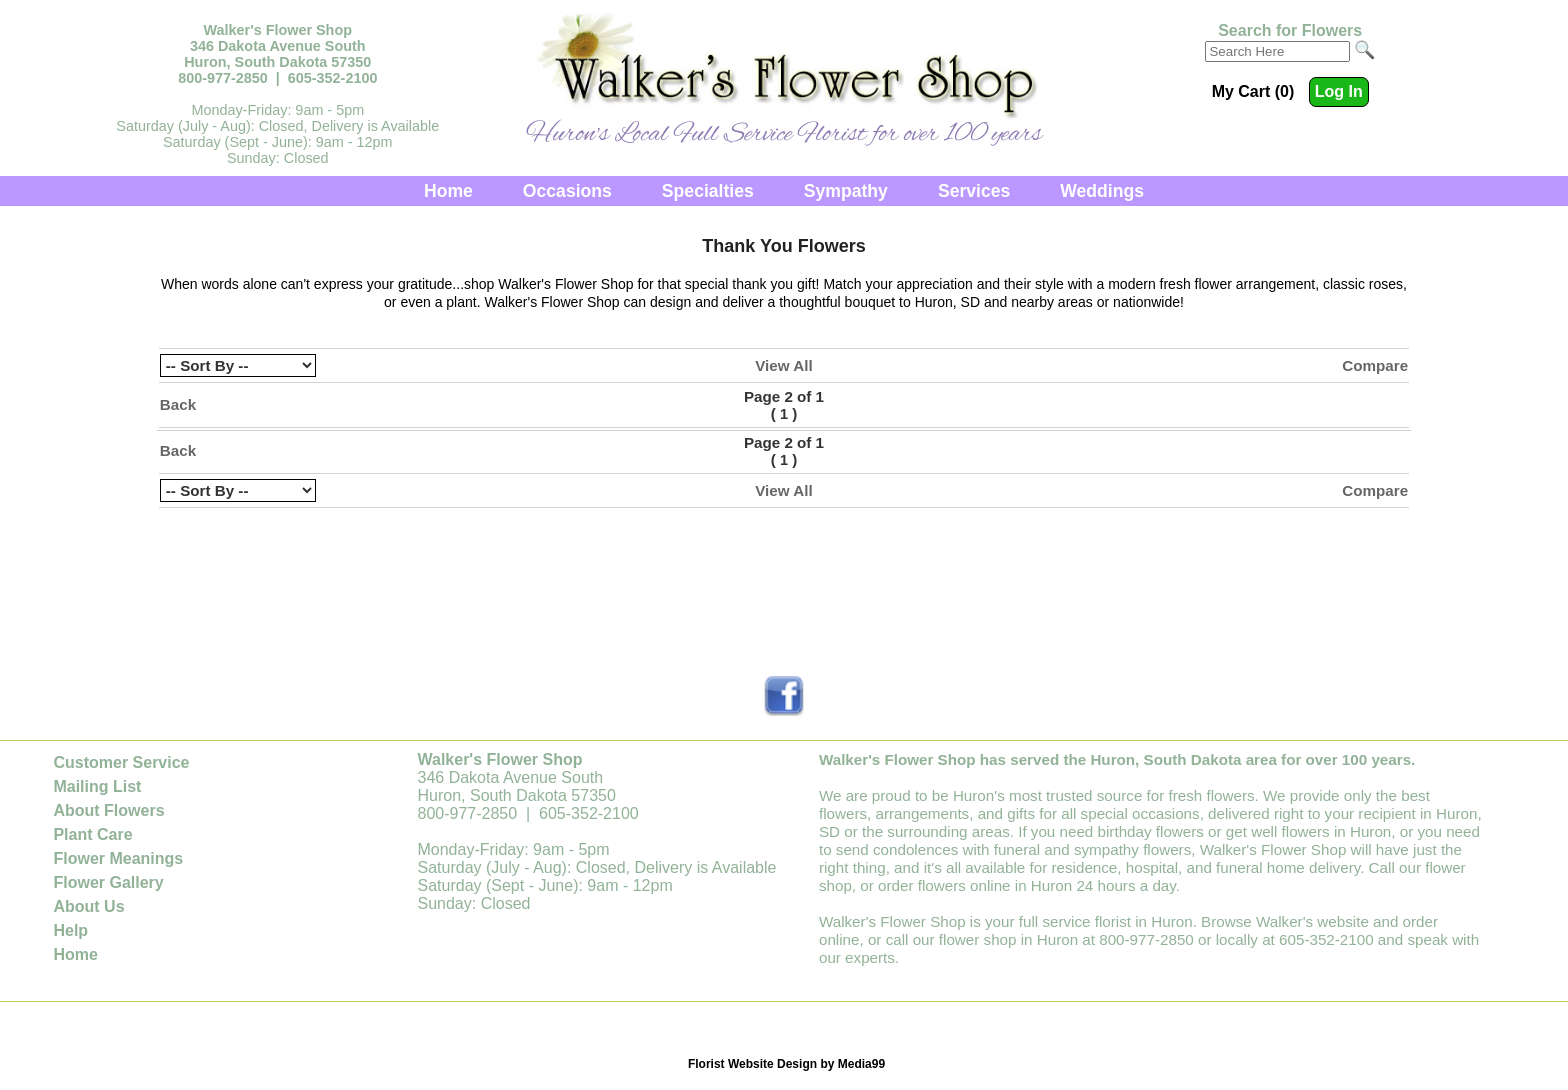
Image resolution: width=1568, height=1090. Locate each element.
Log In (1339, 91)
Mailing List (97, 786)
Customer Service (121, 762)
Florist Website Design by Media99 (786, 1064)
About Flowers (108, 810)
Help (70, 930)
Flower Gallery (108, 882)
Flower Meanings (118, 858)
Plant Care (92, 834)
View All (783, 365)
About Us (88, 906)
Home (448, 191)
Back (178, 404)
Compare (1375, 365)
